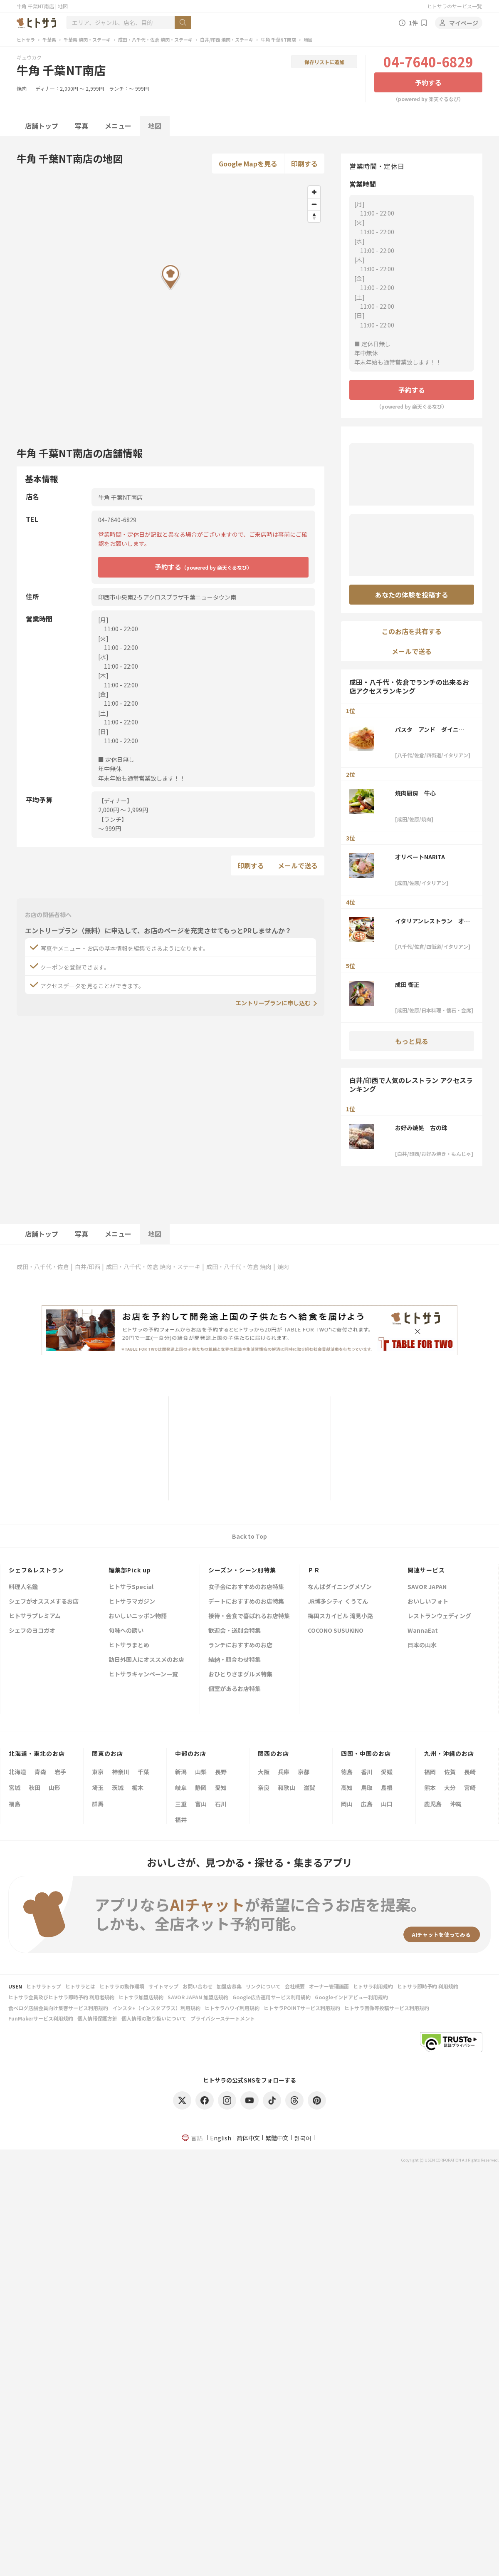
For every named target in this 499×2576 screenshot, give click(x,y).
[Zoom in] (314, 192)
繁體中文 (277, 2138)
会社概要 (295, 1986)
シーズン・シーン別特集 (242, 1570)
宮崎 (470, 1787)
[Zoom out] (314, 204)
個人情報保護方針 (97, 2018)
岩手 (60, 1772)
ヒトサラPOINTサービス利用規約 (302, 2007)
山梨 (201, 1772)
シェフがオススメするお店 (44, 1601)
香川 (367, 1772)
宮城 (14, 1787)
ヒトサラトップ (43, 1986)
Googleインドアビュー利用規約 (351, 1997)
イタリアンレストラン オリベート (432, 921)
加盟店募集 (229, 1986)
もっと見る (411, 1041)
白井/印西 (87, 1266)
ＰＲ (314, 1570)
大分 (450, 1787)
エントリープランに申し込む (273, 1003)
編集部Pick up (130, 1570)
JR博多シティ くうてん (338, 1601)
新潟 (181, 1772)
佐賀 (450, 1772)
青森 (40, 1772)
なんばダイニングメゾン (340, 1587)
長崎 (470, 1772)
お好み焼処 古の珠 (421, 1127)
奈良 (263, 1787)
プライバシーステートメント (222, 2018)
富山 (201, 1804)
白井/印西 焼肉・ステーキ (226, 39)
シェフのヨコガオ (32, 1630)
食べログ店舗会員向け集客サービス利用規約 (58, 2007)
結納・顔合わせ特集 (234, 1660)
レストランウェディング (439, 1616)
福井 (181, 1819)
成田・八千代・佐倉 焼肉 (239, 1266)
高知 (347, 1787)
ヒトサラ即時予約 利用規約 (427, 1986)
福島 (14, 1804)
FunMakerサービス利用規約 (40, 2018)
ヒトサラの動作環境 (121, 1986)
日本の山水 (422, 1645)
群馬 (98, 1804)
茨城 (118, 1787)
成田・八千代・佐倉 (43, 1266)
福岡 (430, 1772)
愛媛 (387, 1772)
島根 (387, 1787)
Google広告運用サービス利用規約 (271, 1997)
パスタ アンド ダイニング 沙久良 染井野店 (429, 729)
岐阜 (181, 1787)
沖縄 (456, 1804)
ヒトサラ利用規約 (373, 1986)
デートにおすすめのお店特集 (246, 1601)
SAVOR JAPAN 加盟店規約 (198, 1997)
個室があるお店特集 (234, 1689)
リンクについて (263, 1986)
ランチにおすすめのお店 (240, 1645)
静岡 (201, 1787)
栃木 (137, 1787)
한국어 (302, 2138)
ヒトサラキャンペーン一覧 (143, 1674)
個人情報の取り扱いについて (153, 2018)
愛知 (221, 1787)
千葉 (143, 1772)
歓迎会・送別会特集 (234, 1630)
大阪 (263, 1772)
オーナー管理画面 (329, 1986)
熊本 (430, 1787)
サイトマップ (163, 1986)
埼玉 (98, 1787)
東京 (98, 1772)
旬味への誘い (126, 1630)
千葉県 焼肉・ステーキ (87, 39)
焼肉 (22, 88)
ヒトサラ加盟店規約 (141, 1997)
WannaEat (423, 1630)
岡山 (347, 1804)
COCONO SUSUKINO (335, 1630)
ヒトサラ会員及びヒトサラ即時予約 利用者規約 (61, 1997)
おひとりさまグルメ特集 (240, 1674)
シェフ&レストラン (36, 1570)
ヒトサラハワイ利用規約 (232, 2007)
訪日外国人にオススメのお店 (146, 1660)
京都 (303, 1772)
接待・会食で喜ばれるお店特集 (249, 1616)
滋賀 (309, 1787)
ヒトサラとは (80, 1986)
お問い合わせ (197, 1986)
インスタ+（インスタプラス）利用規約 (156, 2007)
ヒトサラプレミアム (35, 1616)
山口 (387, 1804)
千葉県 (49, 39)
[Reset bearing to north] (314, 216)
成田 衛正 (407, 984)
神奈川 (120, 1772)
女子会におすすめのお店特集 (246, 1587)
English (220, 2138)
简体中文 (248, 2138)
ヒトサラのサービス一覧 (454, 6)
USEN (15, 1986)
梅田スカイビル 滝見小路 (340, 1616)
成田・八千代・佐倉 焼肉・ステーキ (155, 39)
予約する (428, 82)
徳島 (347, 1772)
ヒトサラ (26, 39)
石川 (221, 1804)
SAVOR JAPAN (427, 1587)
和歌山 (286, 1787)
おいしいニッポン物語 (138, 1616)
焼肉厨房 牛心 (415, 793)
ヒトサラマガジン (132, 1601)
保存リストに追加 (324, 61)
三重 (181, 1804)
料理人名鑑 (23, 1587)
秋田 (34, 1787)
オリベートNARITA (420, 856)
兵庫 (283, 1772)
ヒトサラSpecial (131, 1587)
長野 (221, 1772)
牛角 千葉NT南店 (278, 39)
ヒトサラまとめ (129, 1645)
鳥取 (367, 1787)
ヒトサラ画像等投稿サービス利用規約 (386, 2007)
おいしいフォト (428, 1601)
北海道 (17, 1772)
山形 (54, 1787)
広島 (367, 1804)
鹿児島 (433, 1804)
